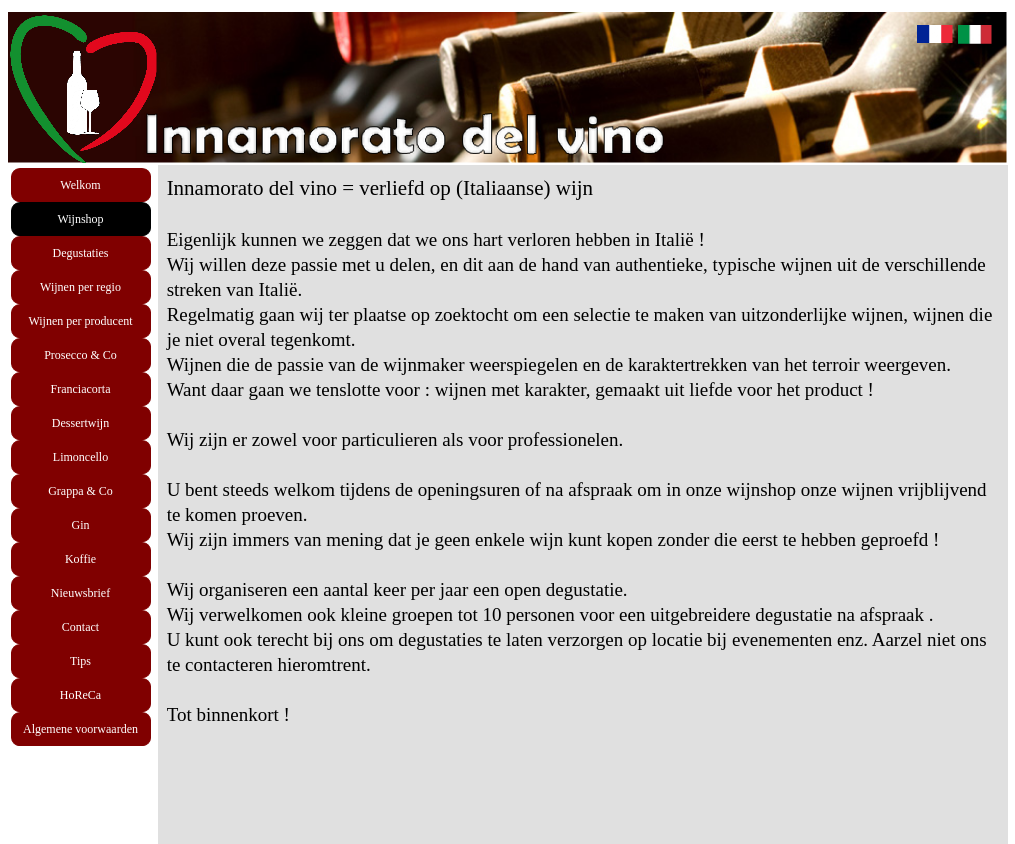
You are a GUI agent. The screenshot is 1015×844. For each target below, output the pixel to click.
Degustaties (81, 253)
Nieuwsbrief (80, 593)
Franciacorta (81, 389)
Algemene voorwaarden (80, 729)
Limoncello (80, 457)
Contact (80, 627)
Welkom (80, 185)
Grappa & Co (80, 491)
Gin (81, 525)
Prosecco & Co (80, 355)
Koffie (80, 559)
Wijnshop (80, 219)
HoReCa (80, 695)
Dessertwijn (80, 423)
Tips (80, 661)
